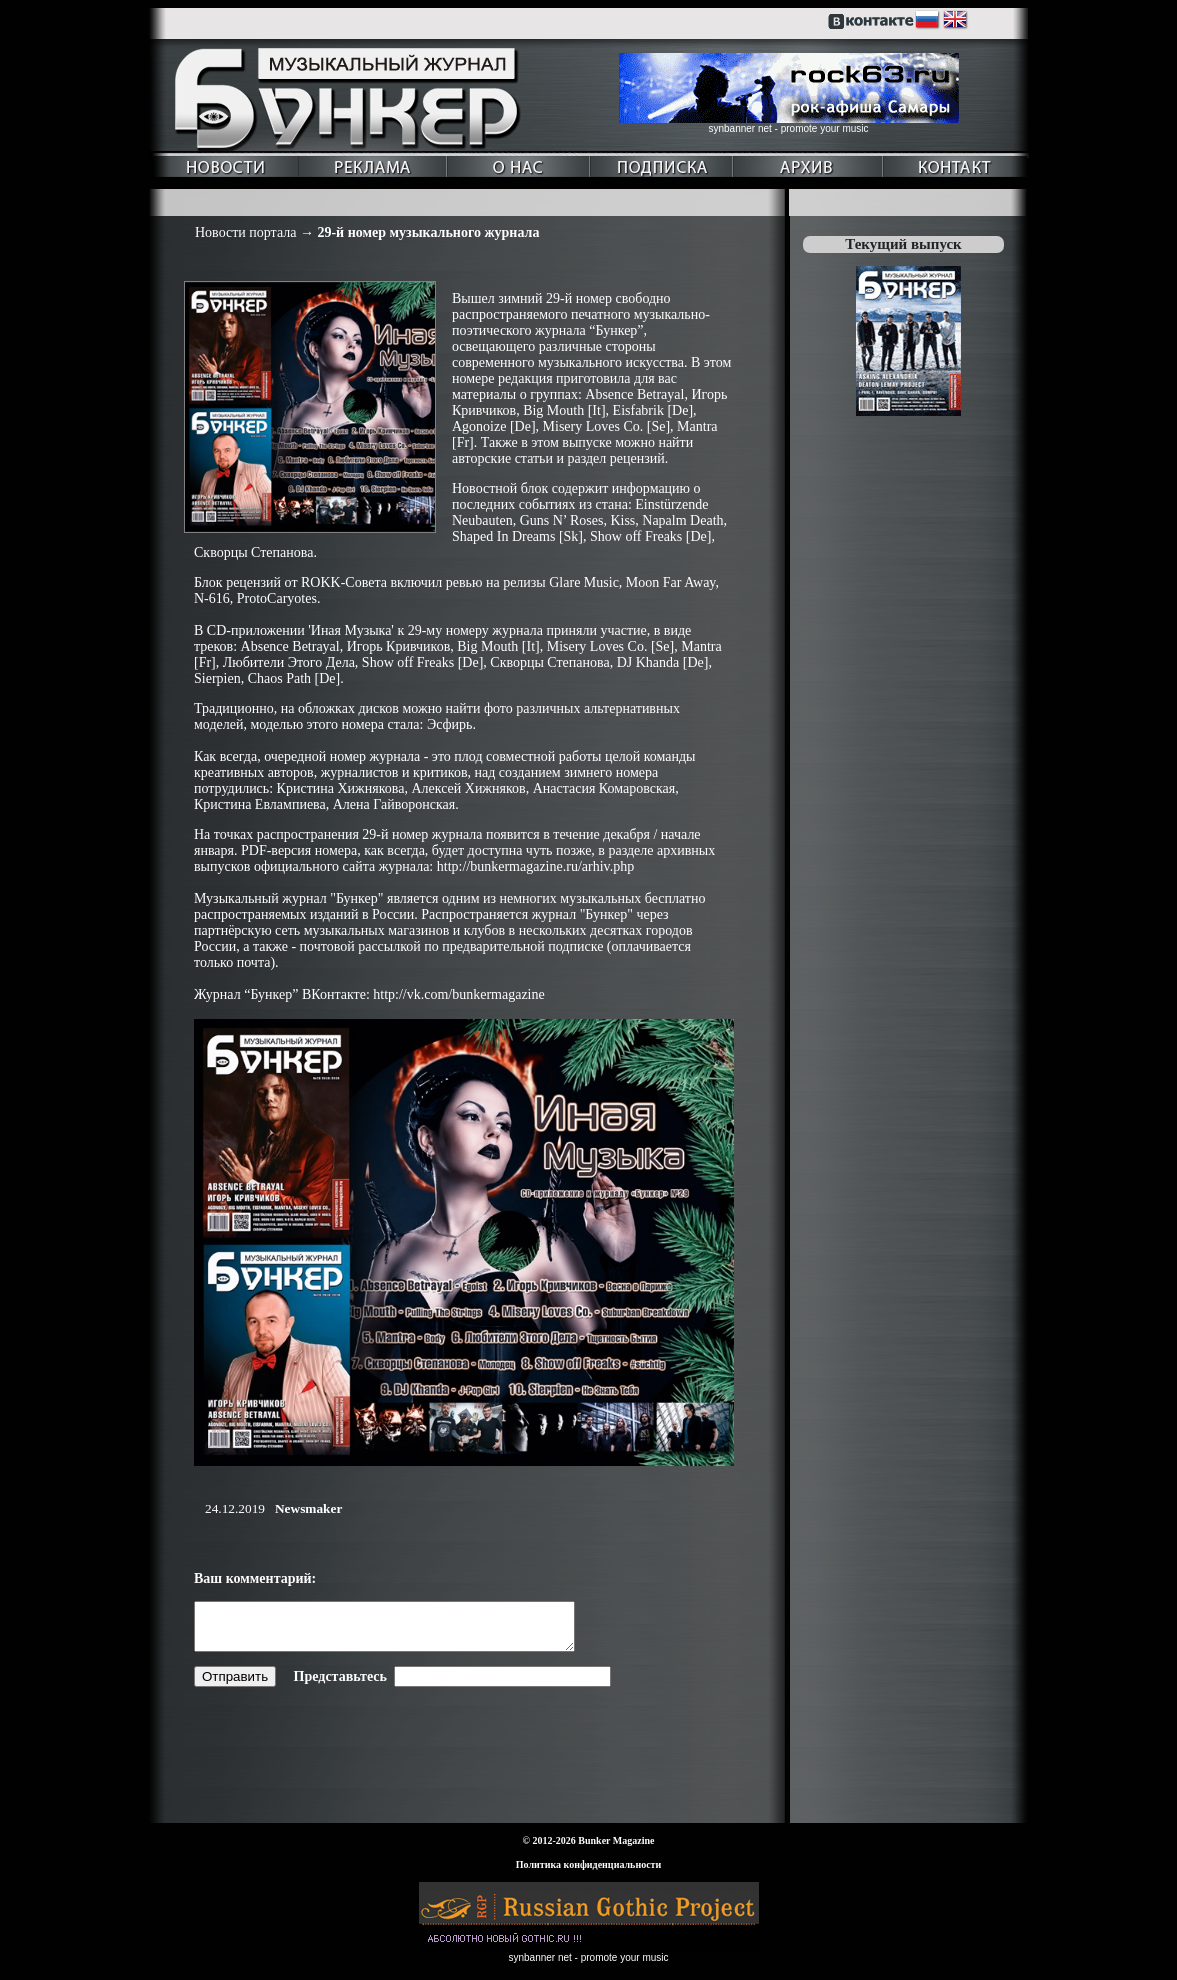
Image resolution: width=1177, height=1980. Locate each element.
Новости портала (245, 232)
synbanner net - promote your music (788, 128)
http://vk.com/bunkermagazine (458, 994)
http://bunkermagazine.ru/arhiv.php (535, 866)
